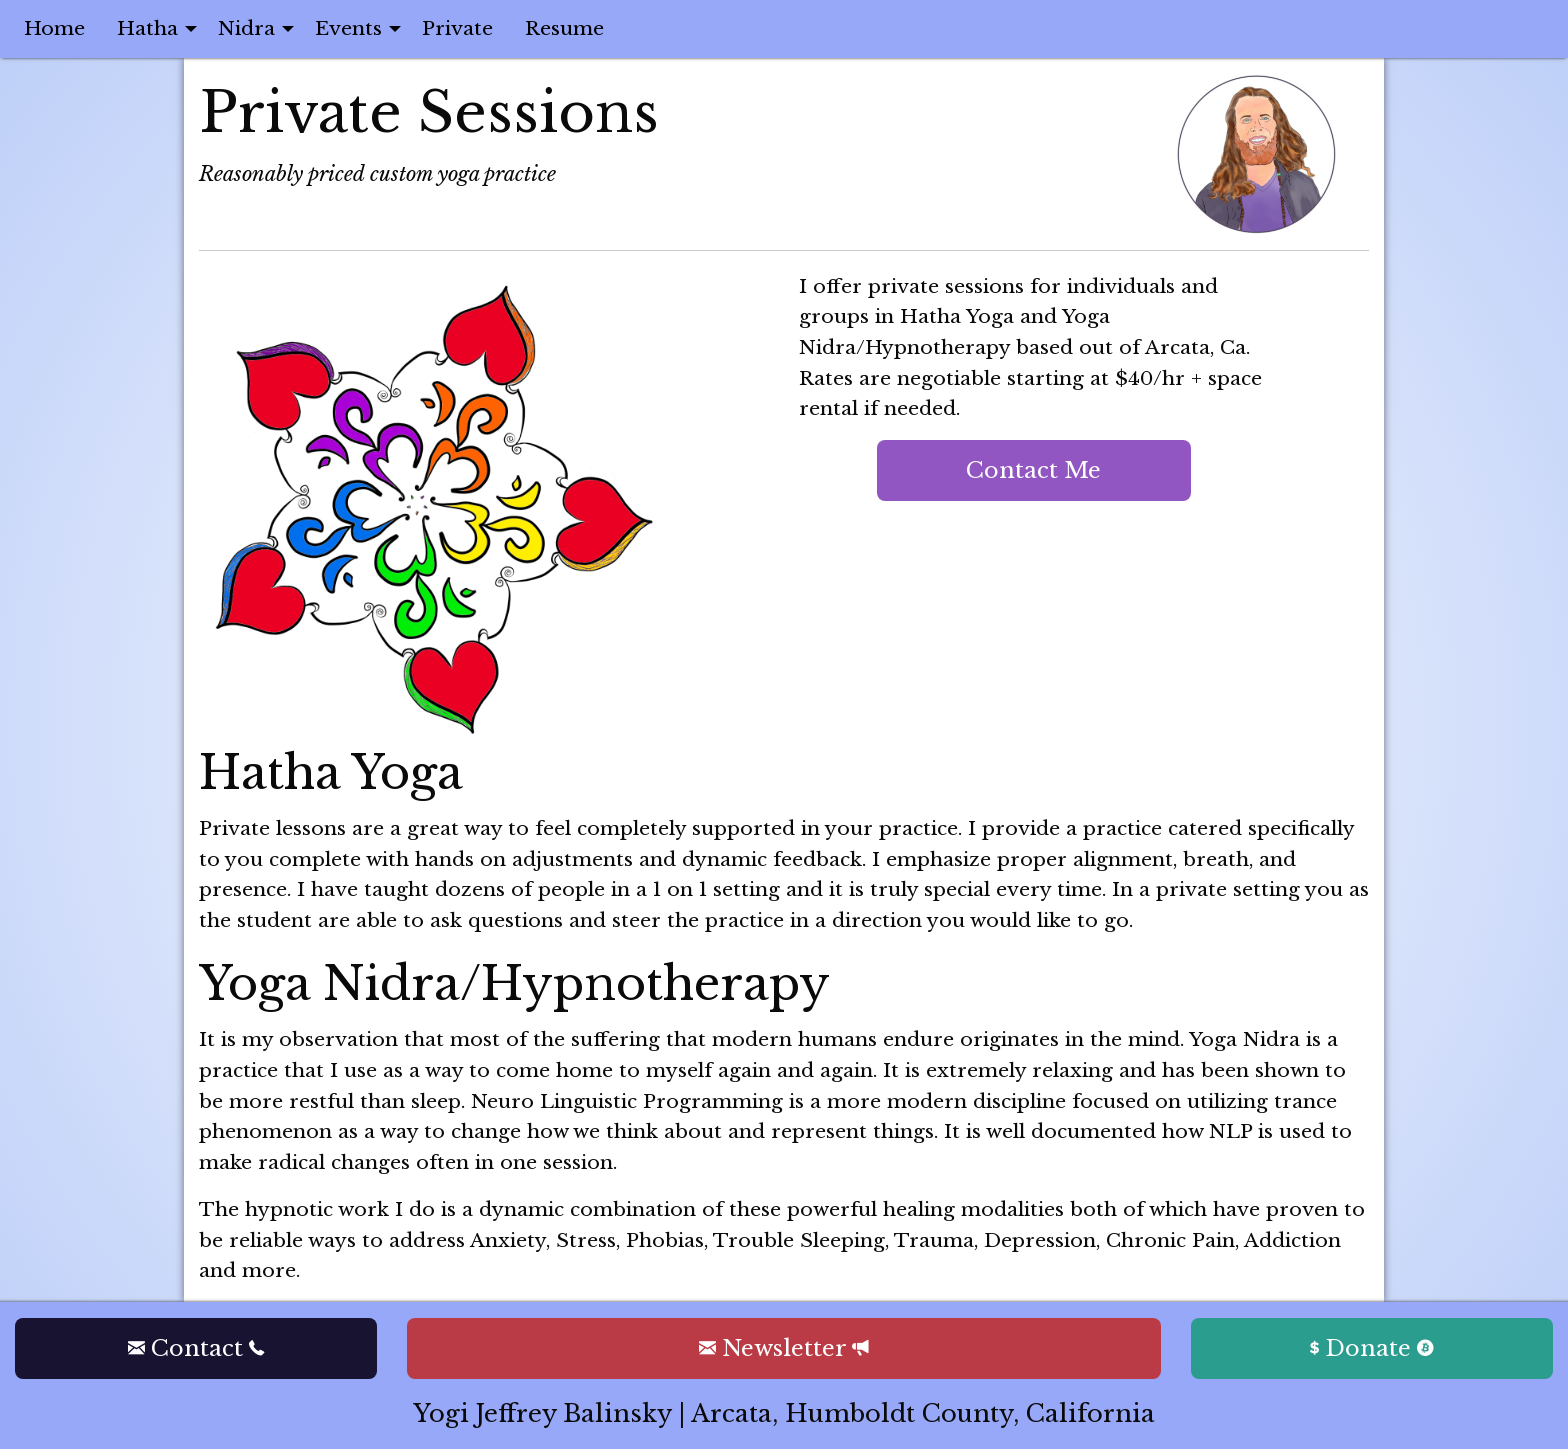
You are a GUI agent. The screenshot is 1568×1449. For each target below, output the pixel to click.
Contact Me (1033, 470)
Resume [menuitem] (564, 28)
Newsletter (784, 1348)
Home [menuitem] (54, 28)
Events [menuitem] (348, 28)
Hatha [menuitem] (147, 28)
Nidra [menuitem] (246, 28)
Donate (1372, 1348)
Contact (196, 1348)
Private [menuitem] (457, 28)
